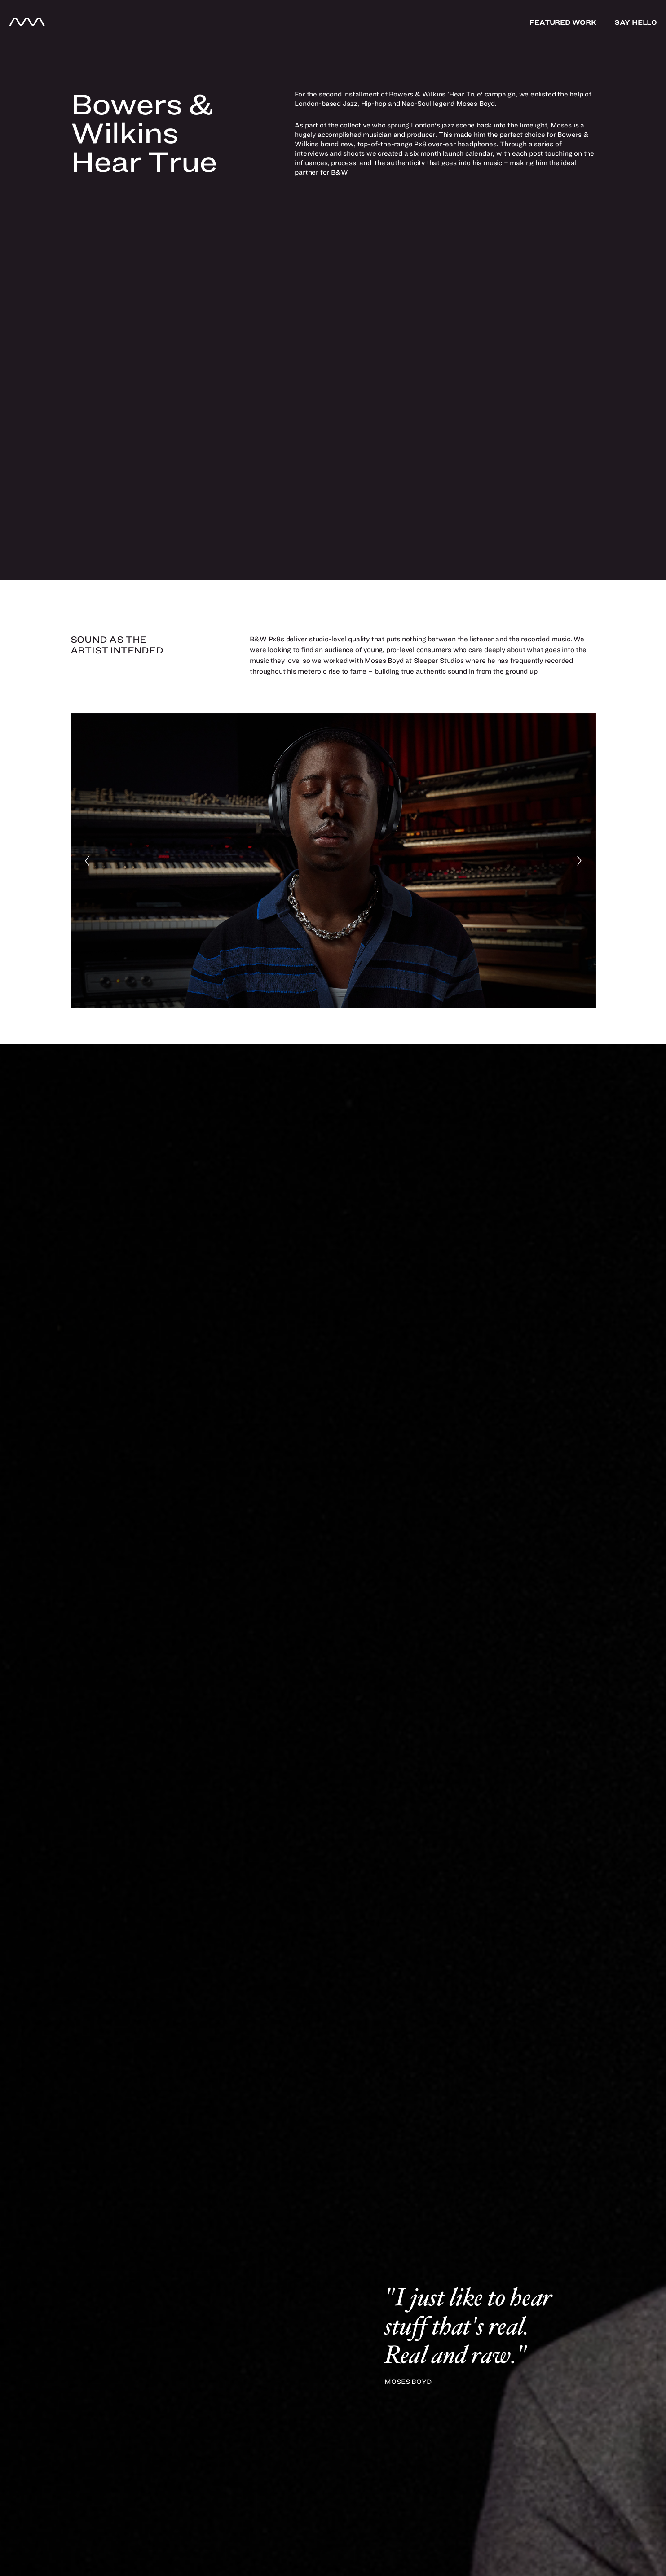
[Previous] (87, 861)
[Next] (579, 861)
